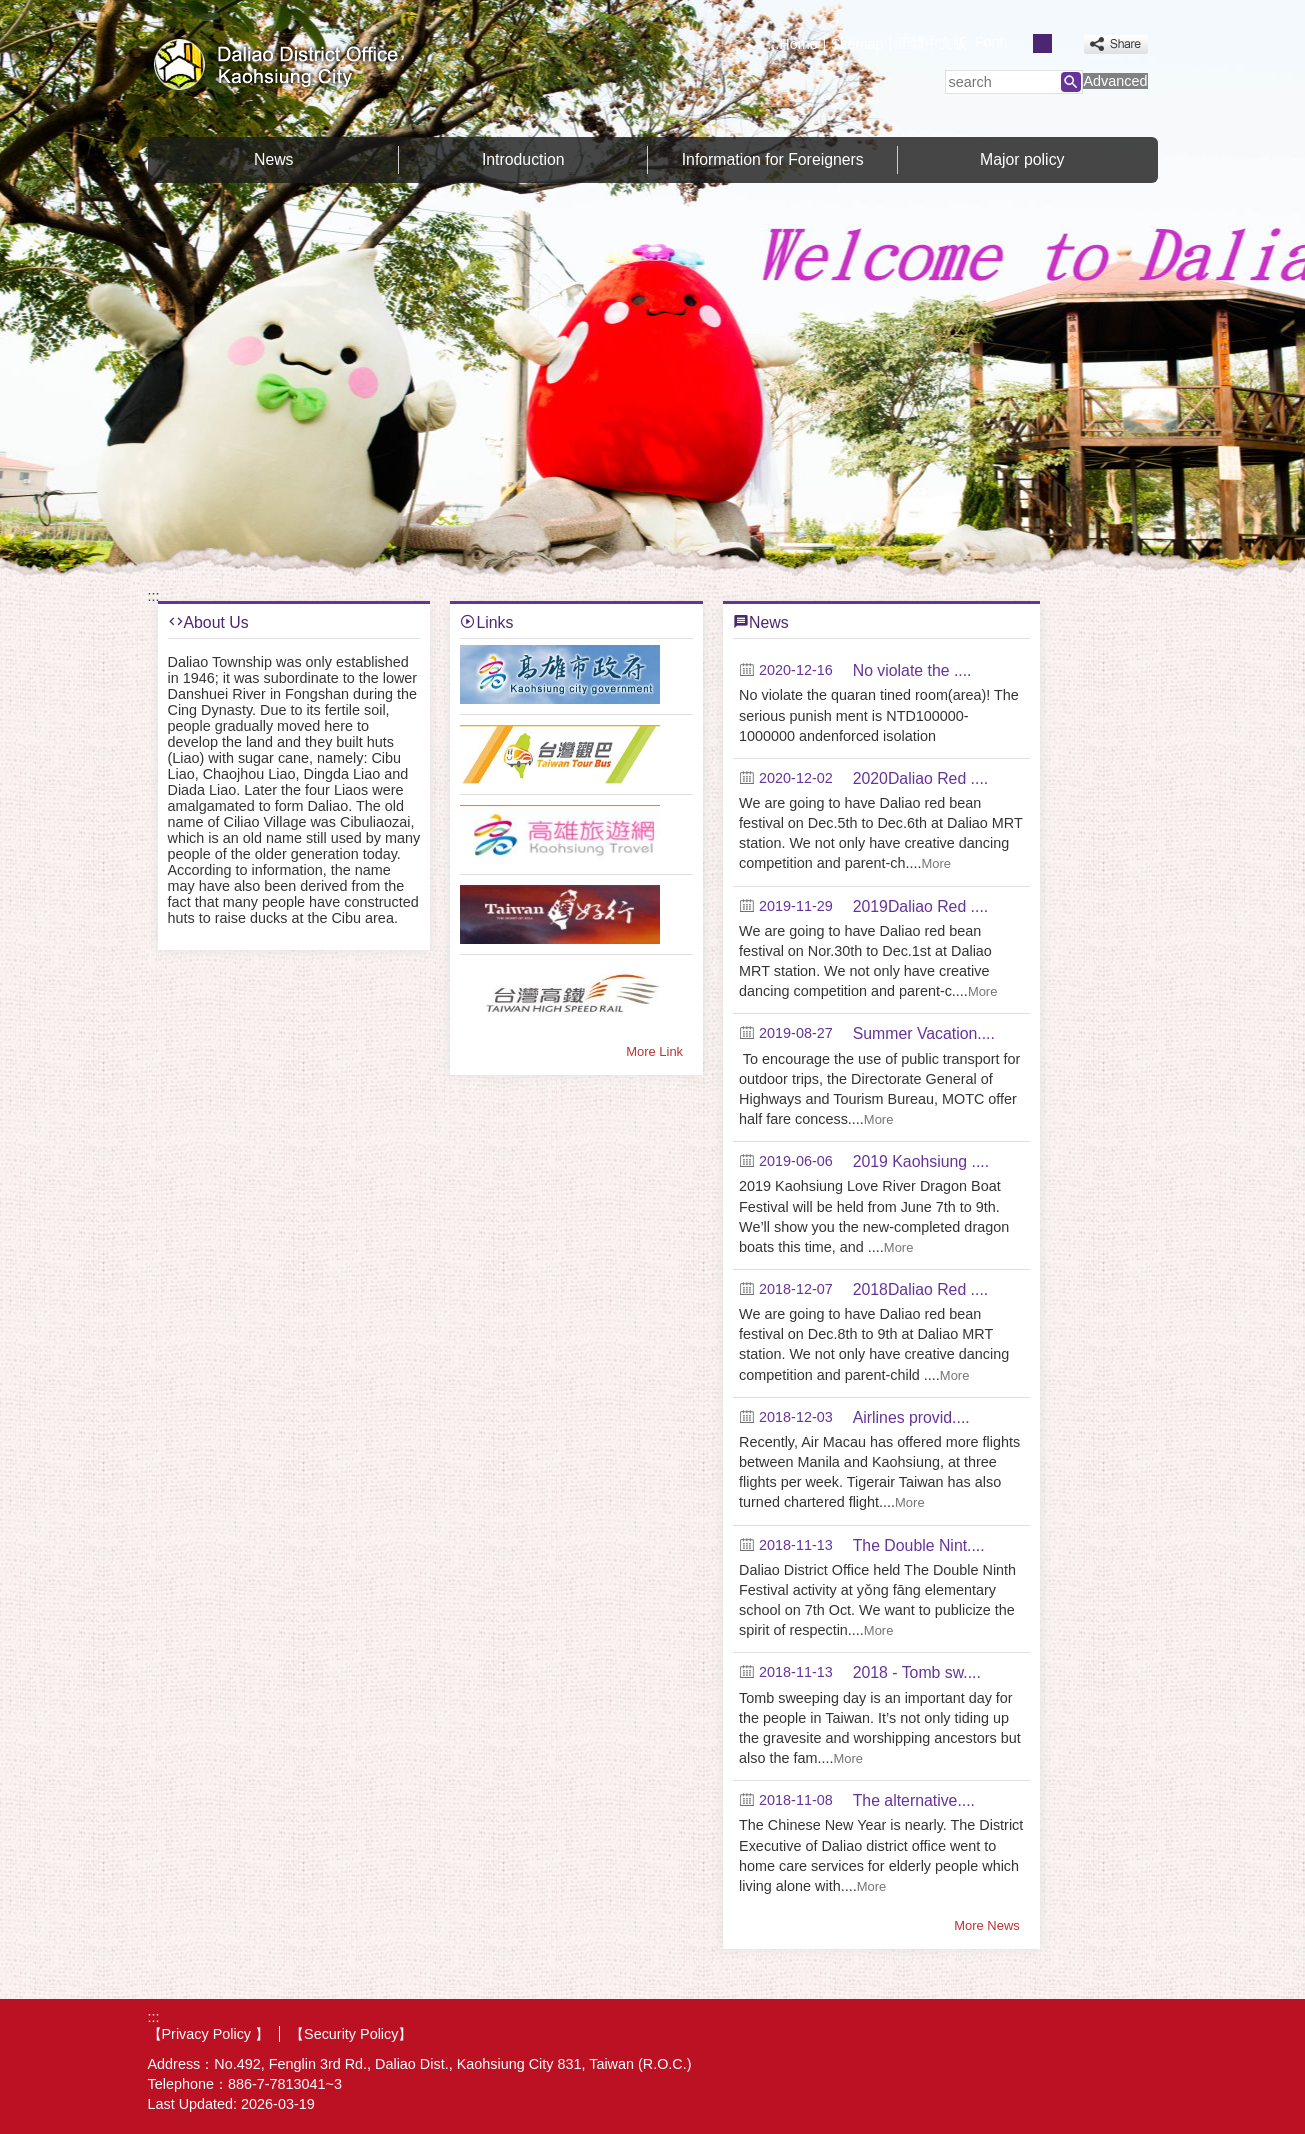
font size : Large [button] (1064, 43)
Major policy (1022, 159)
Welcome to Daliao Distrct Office (317, 63)
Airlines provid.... (911, 1417)
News (274, 159)
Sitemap (857, 44)
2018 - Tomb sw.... (917, 1672)
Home (798, 44)
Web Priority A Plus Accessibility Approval (1085, 2033)
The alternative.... (914, 1800)
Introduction (523, 159)
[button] (1071, 82)
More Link (654, 1051)
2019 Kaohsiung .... (921, 1161)
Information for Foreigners (773, 159)
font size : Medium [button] (1042, 43)
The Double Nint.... (919, 1545)
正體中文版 (932, 43)
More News (987, 1925)
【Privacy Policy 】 (209, 2034)
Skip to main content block (10, 10)
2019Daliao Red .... (921, 906)
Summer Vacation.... (924, 1033)
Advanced (1115, 81)
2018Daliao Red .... (921, 1289)
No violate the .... (912, 670)
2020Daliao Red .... (921, 778)
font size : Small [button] (1020, 43)
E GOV (986, 2031)
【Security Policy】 (351, 2034)
